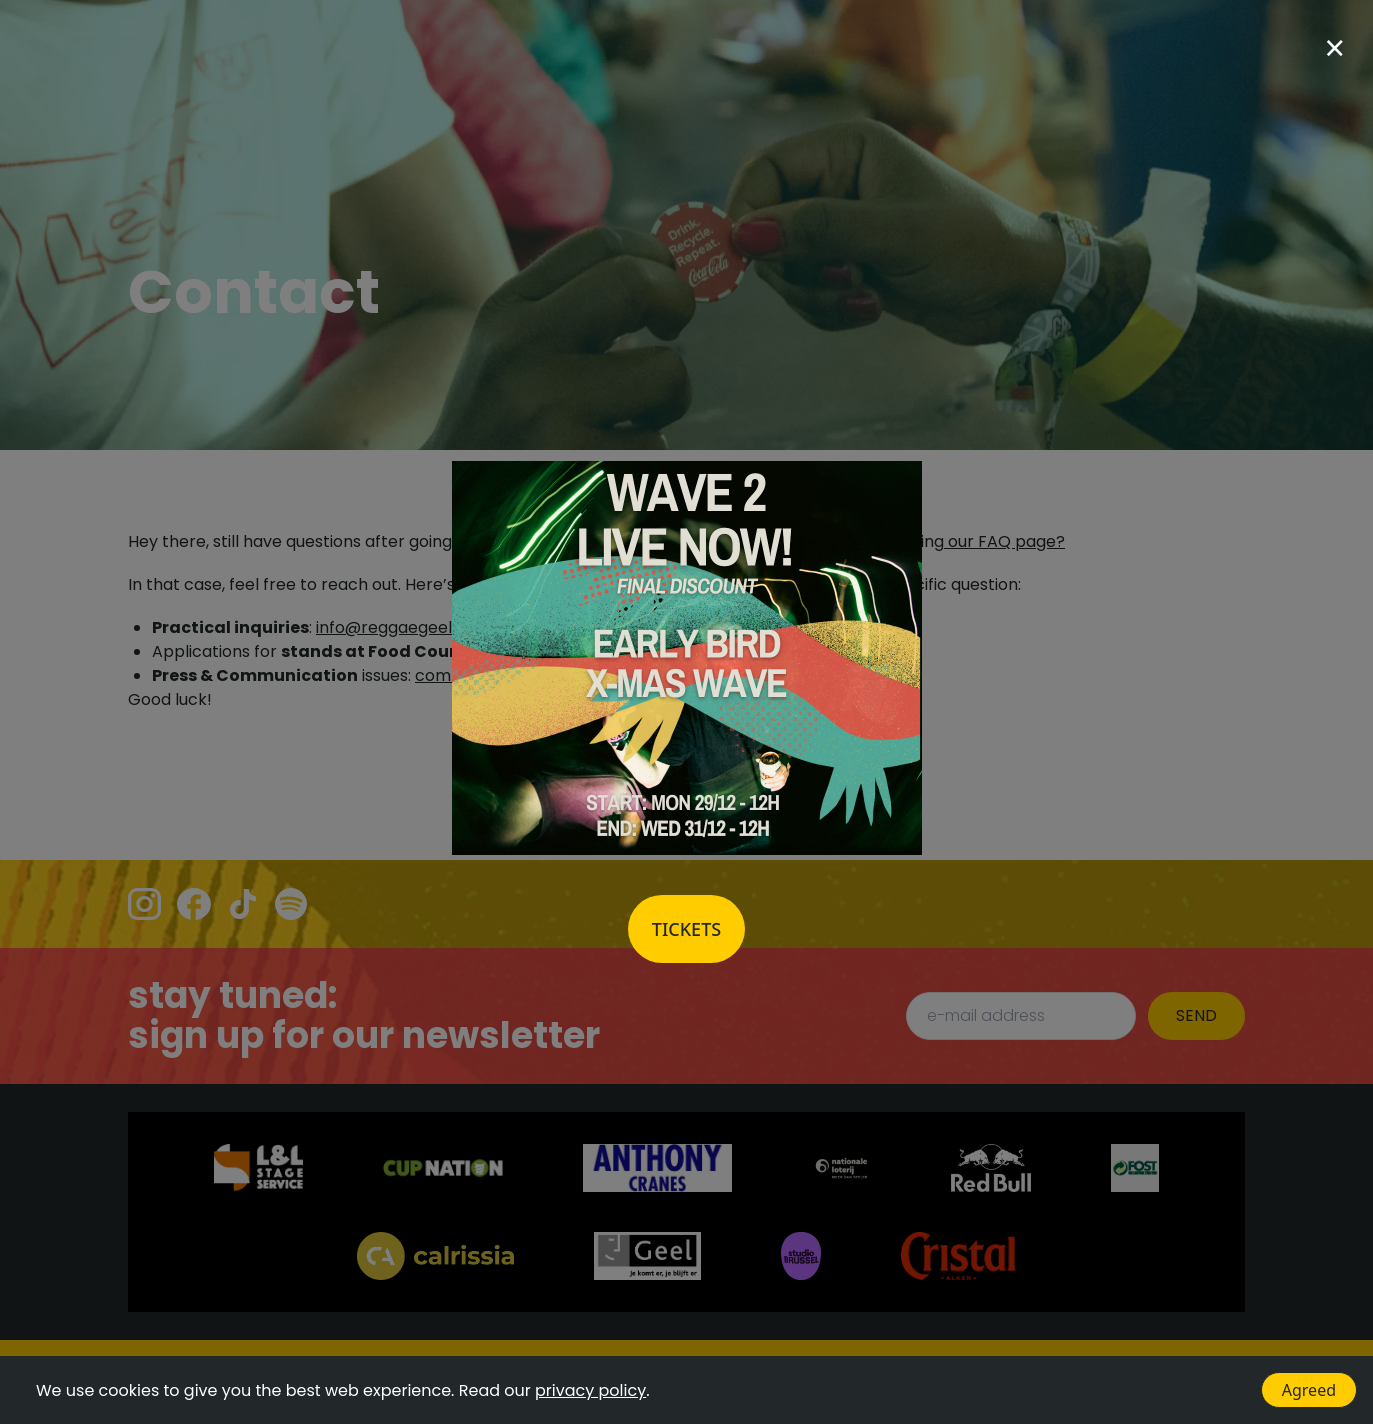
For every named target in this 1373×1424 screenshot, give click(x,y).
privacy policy (590, 1390)
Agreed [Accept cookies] (1309, 1390)
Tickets (686, 929)
